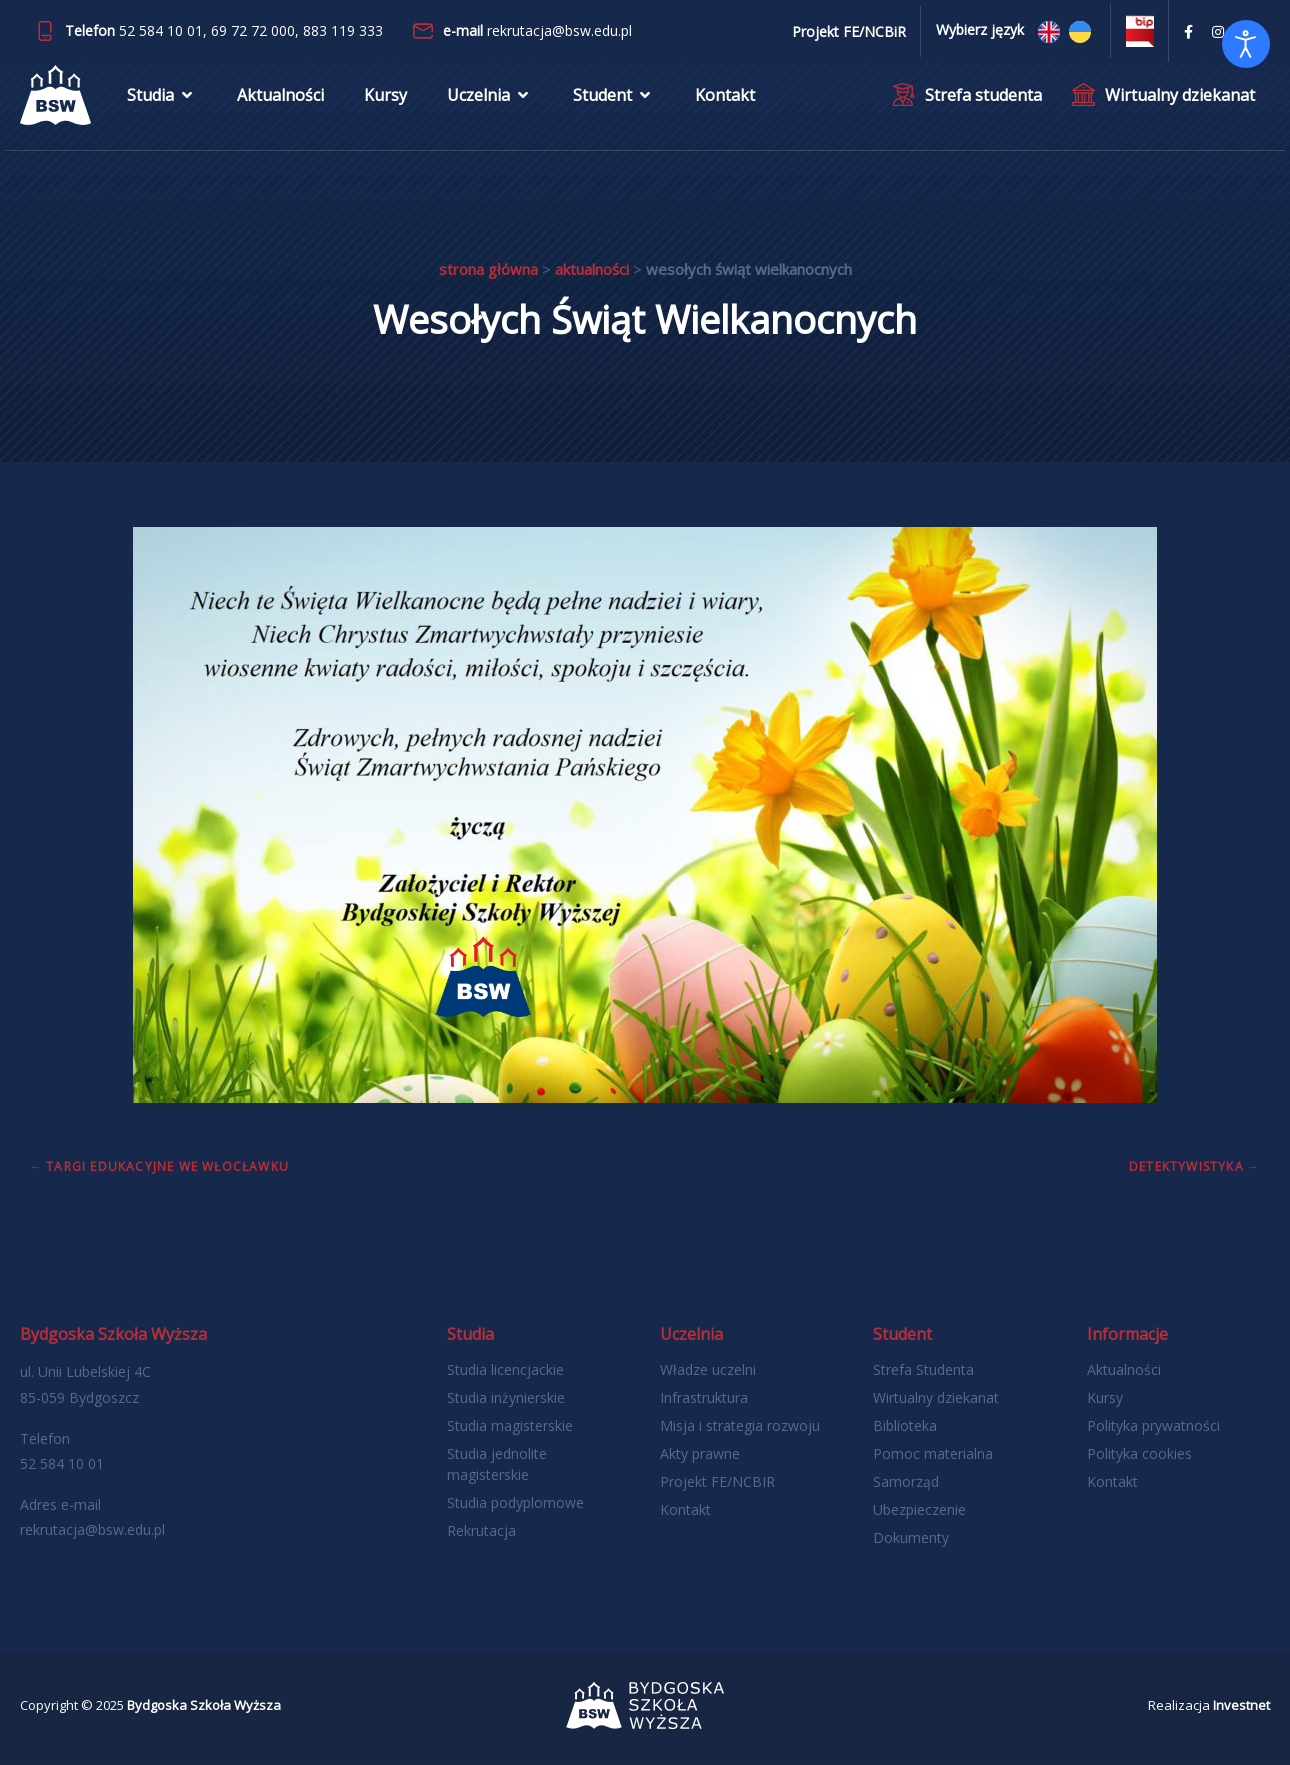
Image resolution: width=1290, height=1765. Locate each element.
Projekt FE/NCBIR (717, 1481)
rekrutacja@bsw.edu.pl (559, 30)
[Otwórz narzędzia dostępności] (1246, 44)
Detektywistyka (1186, 1166)
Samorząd (906, 1481)
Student (614, 95)
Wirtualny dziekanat (936, 1397)
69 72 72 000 (253, 30)
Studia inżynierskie (506, 1397)
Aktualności (280, 95)
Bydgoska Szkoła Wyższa (204, 1705)
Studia (162, 95)
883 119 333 (343, 30)
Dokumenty (911, 1537)
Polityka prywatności (1153, 1425)
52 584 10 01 (161, 30)
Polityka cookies (1139, 1453)
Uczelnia (490, 95)
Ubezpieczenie (919, 1509)
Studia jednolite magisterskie (497, 1464)
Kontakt (725, 95)
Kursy (385, 95)
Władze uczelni (708, 1369)
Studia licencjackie (505, 1369)
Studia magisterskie (510, 1425)
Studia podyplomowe (515, 1502)
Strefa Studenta (923, 1369)
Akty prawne (700, 1453)
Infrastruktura (704, 1397)
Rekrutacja (481, 1530)
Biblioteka (905, 1425)
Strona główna (488, 269)
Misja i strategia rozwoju (740, 1425)
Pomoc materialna (933, 1453)
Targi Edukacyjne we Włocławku (167, 1166)
